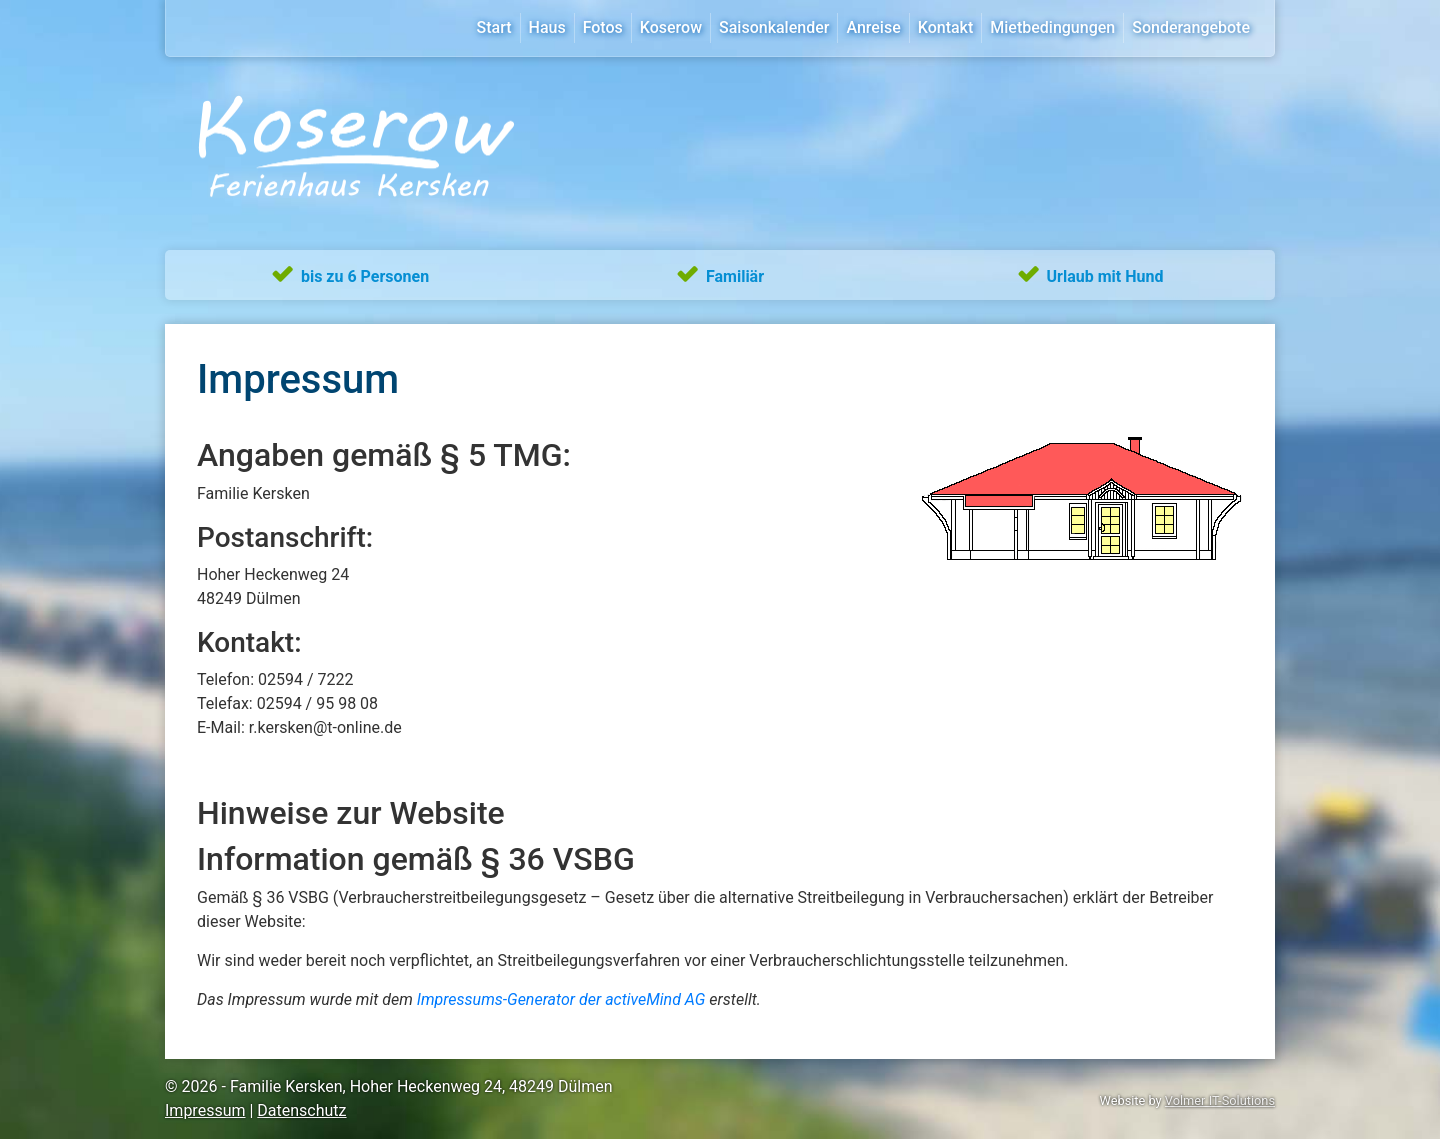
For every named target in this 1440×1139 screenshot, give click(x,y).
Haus (547, 27)
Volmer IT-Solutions (1220, 1100)
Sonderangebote (1191, 27)
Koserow (671, 27)
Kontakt (946, 27)
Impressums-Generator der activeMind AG (561, 999)
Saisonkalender (774, 27)
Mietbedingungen (1052, 27)
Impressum (205, 1110)
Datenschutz (301, 1110)
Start (494, 27)
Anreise (873, 27)
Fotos (603, 27)
